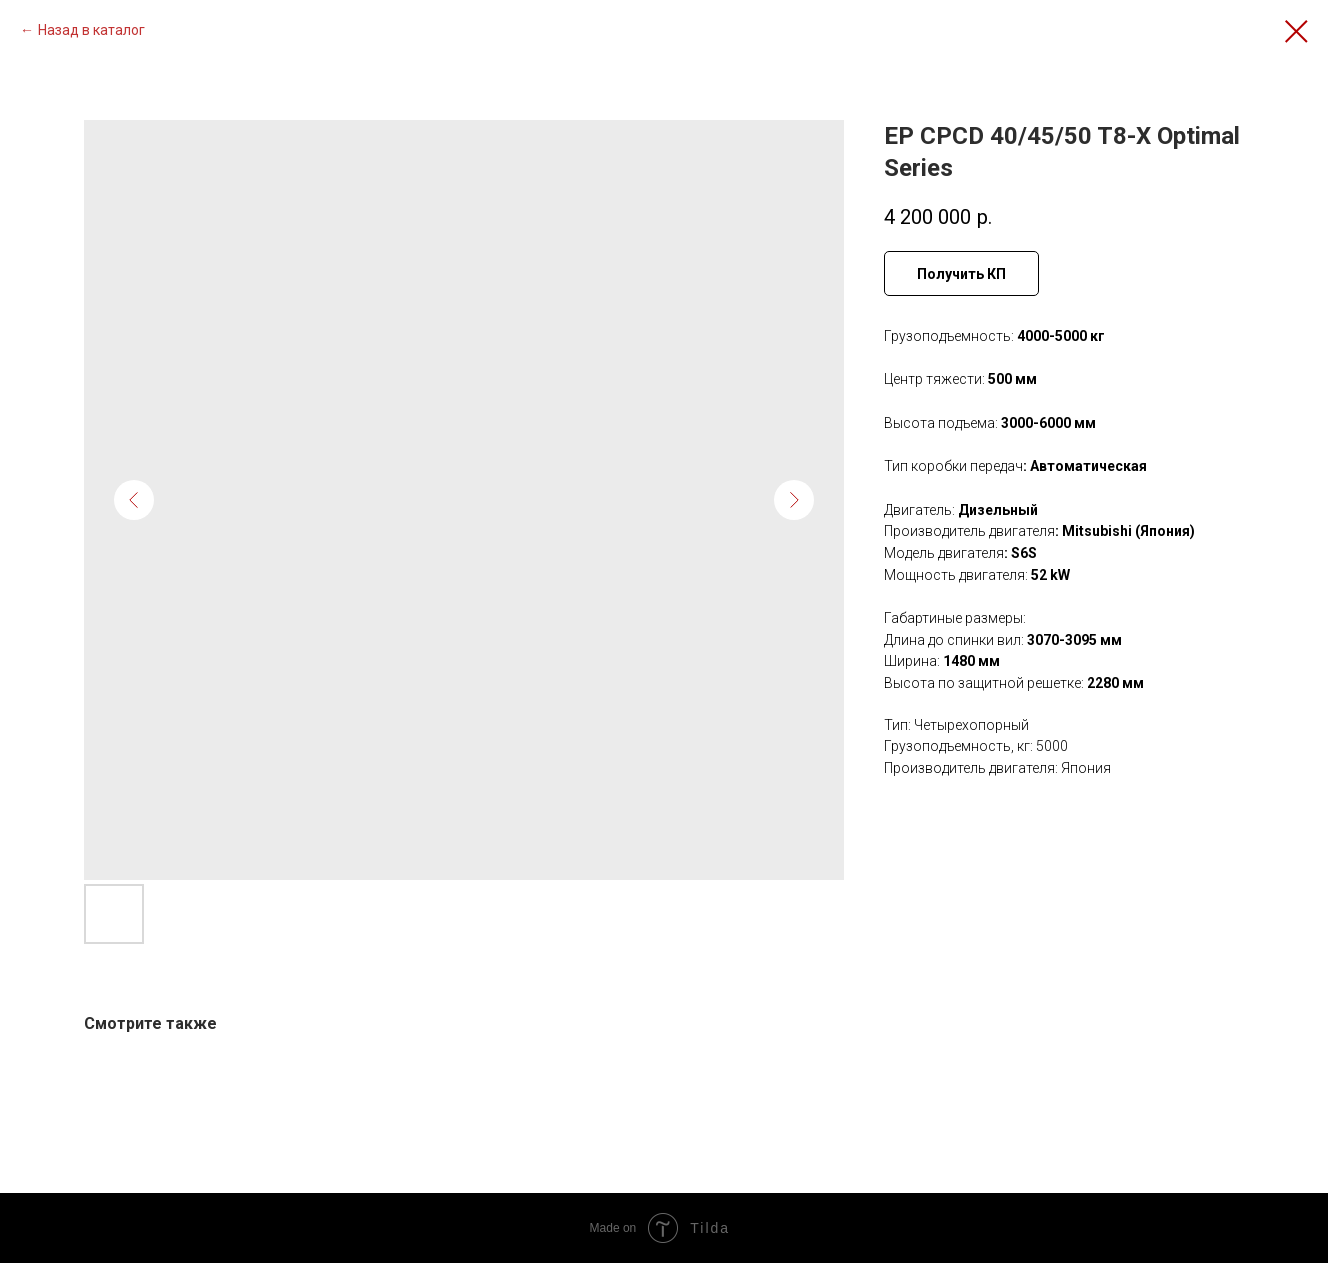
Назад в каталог (91, 30)
